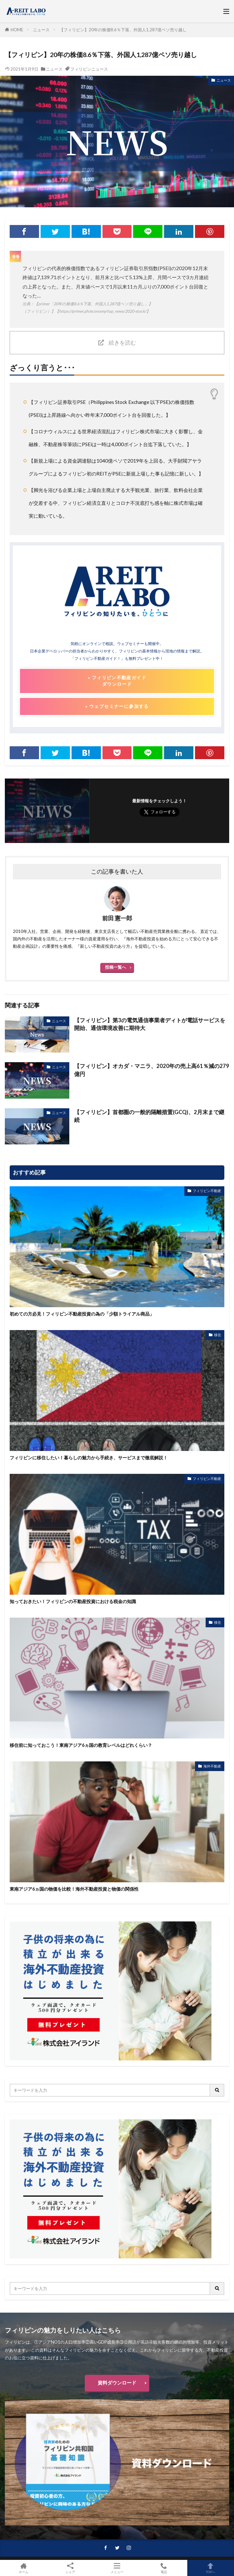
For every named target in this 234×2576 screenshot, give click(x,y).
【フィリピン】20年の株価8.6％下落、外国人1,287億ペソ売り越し (123, 29)
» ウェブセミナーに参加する (117, 706)
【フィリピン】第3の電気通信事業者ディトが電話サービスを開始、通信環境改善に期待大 (149, 1024)
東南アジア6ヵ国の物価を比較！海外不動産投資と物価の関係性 (74, 1889)
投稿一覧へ (115, 967)
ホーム (23, 2567)
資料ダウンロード (117, 2382)
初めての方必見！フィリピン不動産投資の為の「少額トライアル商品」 (82, 1314)
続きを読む (122, 342)
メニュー (116, 2567)
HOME (17, 29)
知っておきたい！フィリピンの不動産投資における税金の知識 (73, 1601)
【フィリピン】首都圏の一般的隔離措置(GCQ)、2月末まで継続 (149, 1116)
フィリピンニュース (89, 69)
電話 (164, 2567)
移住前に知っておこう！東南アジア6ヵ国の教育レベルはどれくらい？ (81, 1745)
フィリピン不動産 (207, 1191)
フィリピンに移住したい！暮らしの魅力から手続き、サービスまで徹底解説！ (89, 1457)
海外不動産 (212, 1766)
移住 (217, 1335)
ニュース (41, 29)
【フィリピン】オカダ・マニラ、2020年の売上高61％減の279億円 (151, 1070)
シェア (70, 2568)
